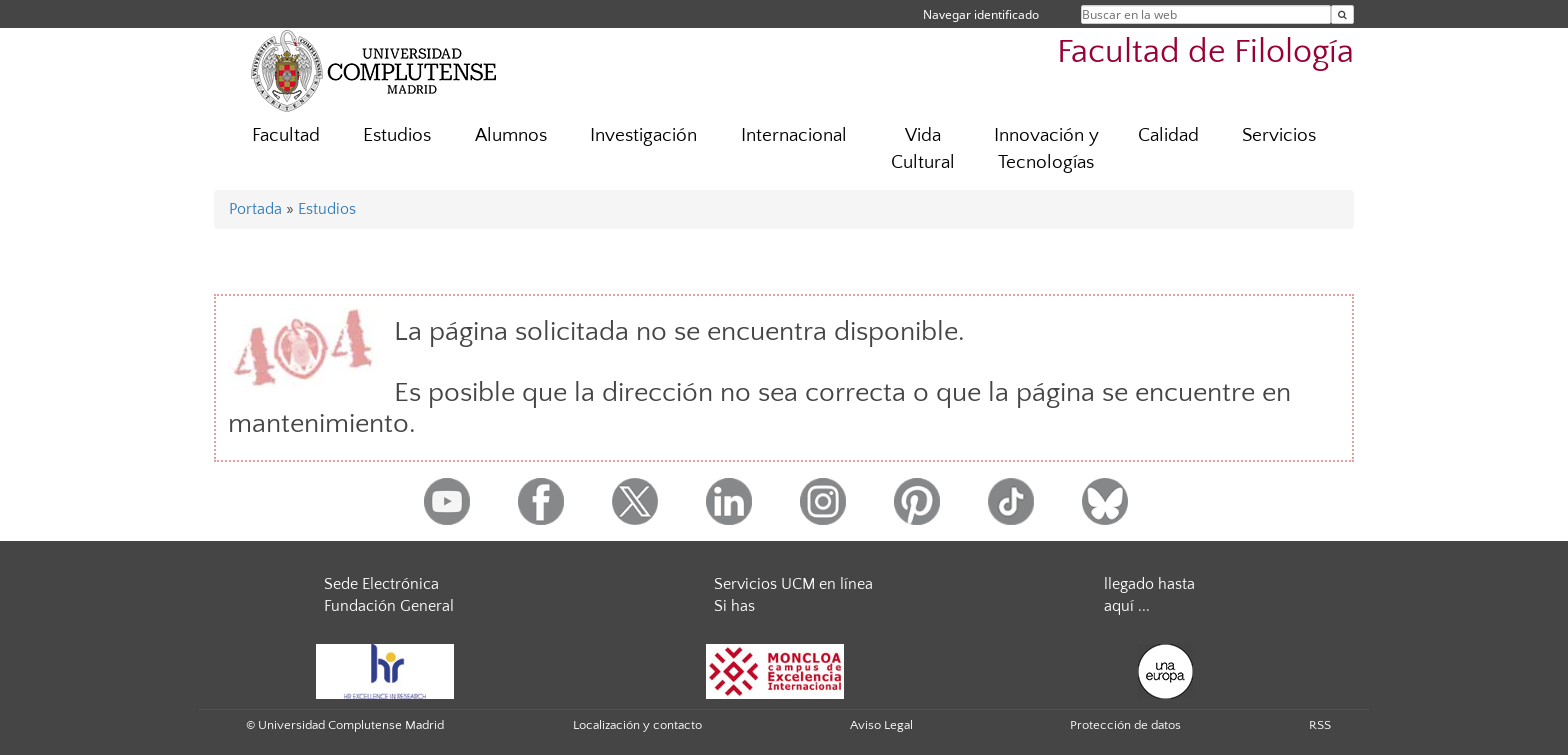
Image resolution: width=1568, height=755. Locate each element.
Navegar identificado (981, 14)
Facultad (286, 135)
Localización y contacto (637, 725)
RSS (1320, 725)
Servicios (1279, 135)
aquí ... (1127, 606)
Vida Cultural (923, 149)
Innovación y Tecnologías (1046, 149)
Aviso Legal (881, 725)
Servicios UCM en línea (793, 584)
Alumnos (511, 135)
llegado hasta (1149, 584)
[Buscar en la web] (1342, 14)
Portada (255, 209)
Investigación (643, 135)
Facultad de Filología (1205, 52)
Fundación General (389, 606)
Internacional (794, 135)
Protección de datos (1125, 725)
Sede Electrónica (381, 584)
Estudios (397, 135)
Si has (734, 606)
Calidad (1168, 135)
